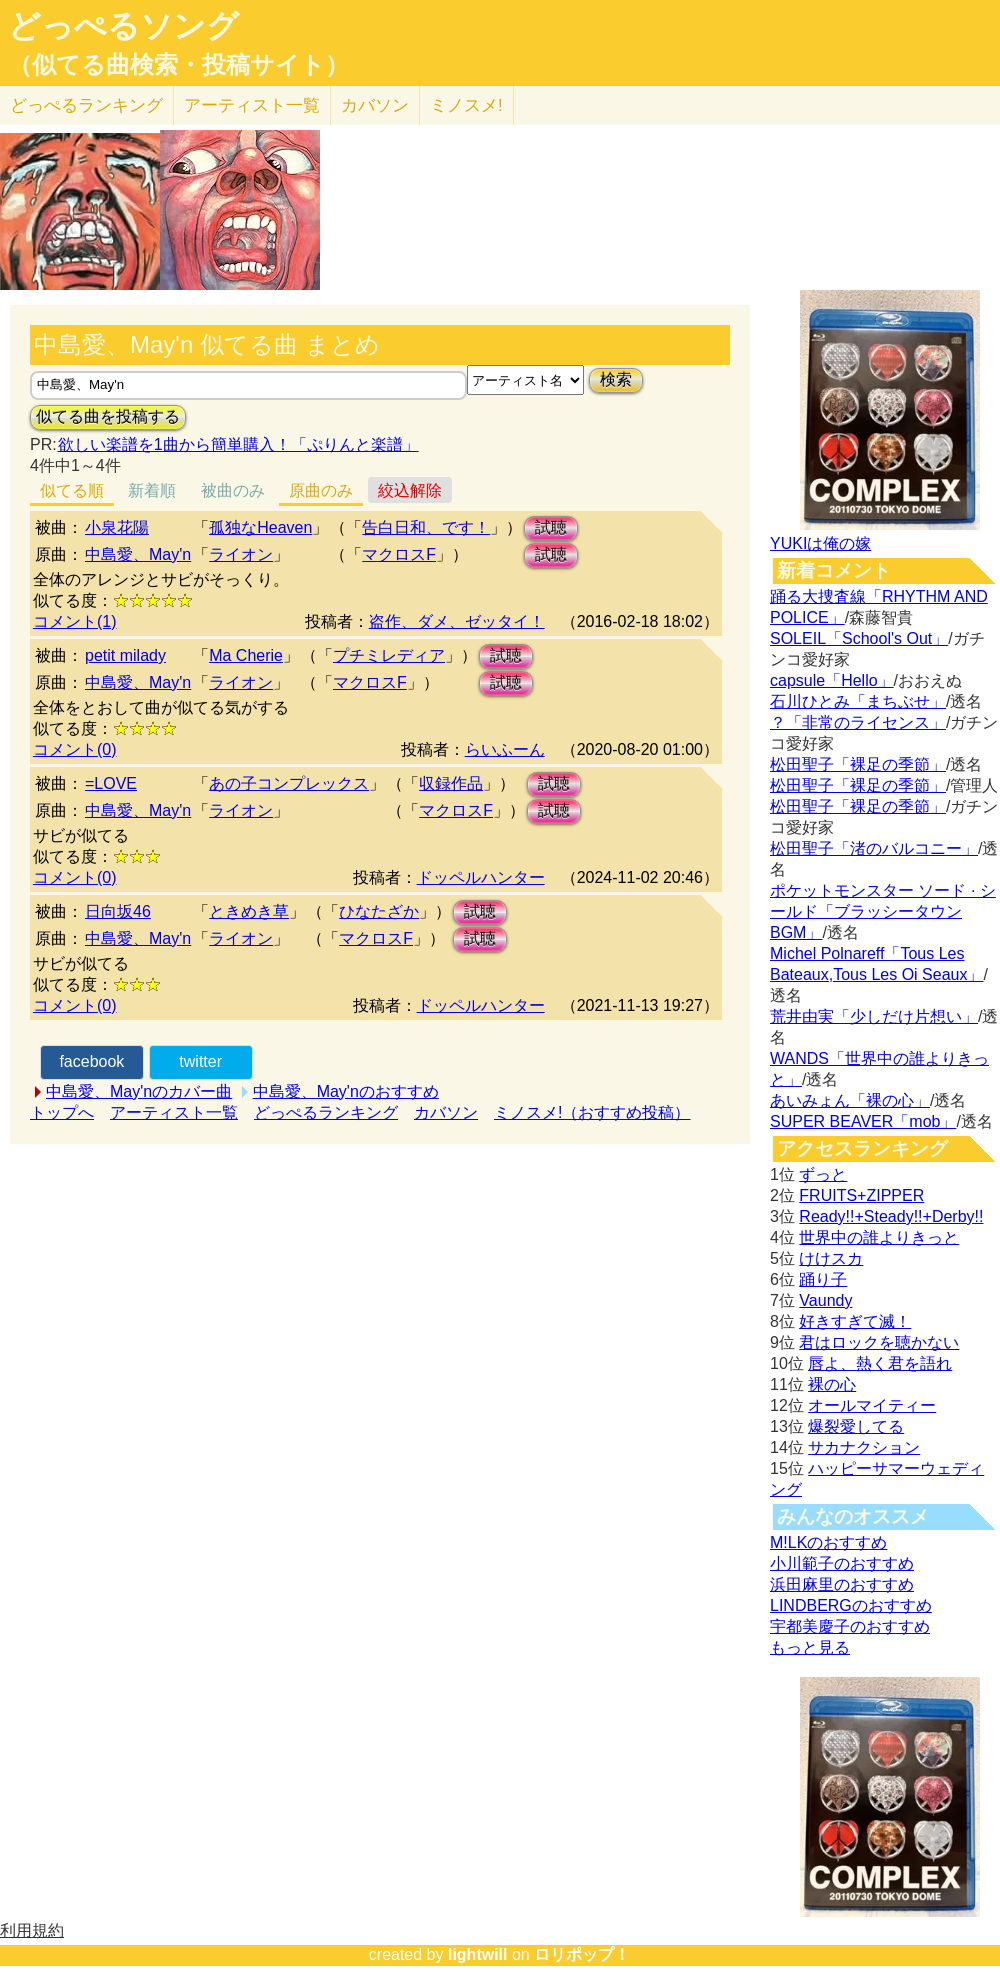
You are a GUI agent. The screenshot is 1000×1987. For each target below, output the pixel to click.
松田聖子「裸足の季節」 (858, 764)
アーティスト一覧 (174, 1112)
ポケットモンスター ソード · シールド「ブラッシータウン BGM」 (883, 911)
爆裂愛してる (856, 1426)
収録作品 (451, 783)
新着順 (152, 490)
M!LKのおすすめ (828, 1542)
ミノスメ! (466, 105)
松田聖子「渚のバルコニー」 (874, 848)
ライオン (241, 554)
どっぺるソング (123, 26)
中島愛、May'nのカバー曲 (139, 1091)
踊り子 (823, 1279)
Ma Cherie (246, 655)
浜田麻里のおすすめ (842, 1584)
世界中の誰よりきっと (879, 1237)
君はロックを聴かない (879, 1342)
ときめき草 (249, 911)
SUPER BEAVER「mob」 (863, 1121)
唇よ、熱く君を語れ (880, 1363)
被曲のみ (233, 490)
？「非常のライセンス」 (858, 722)
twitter (200, 1061)
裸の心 (832, 1384)
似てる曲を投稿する (108, 416)
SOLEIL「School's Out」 (859, 638)
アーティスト (252, 105)
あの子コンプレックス (289, 783)
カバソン (375, 105)
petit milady (125, 655)
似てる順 (72, 490)
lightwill (478, 1954)
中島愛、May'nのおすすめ (346, 1091)
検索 (616, 379)
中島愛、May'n (138, 554)
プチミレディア (389, 655)
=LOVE (111, 783)
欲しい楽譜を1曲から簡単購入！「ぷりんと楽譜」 (238, 444)
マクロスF (399, 554)
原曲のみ (321, 490)
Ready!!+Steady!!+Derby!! (891, 1216)
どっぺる (86, 105)
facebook (91, 1061)
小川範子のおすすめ (842, 1563)
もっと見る (810, 1647)
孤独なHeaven (260, 527)
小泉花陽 (117, 527)
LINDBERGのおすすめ (851, 1605)
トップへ (62, 1112)
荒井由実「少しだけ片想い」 (874, 1016)
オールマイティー (872, 1405)
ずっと (823, 1174)
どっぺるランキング (326, 1112)
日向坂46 (118, 911)
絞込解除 (410, 490)
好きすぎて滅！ (855, 1321)
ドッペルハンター (481, 877)
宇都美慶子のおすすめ (850, 1626)
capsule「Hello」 (832, 680)
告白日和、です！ (426, 527)
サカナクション (864, 1447)
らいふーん (505, 749)
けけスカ (831, 1258)
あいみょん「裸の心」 (850, 1100)
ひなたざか (379, 911)
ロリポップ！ (582, 1954)
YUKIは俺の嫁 (820, 543)
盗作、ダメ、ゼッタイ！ (457, 621)
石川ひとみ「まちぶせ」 (858, 701)
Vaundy (825, 1300)
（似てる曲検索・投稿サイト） (178, 65)
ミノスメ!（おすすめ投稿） (592, 1112)
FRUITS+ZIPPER (861, 1195)
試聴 (551, 527)
